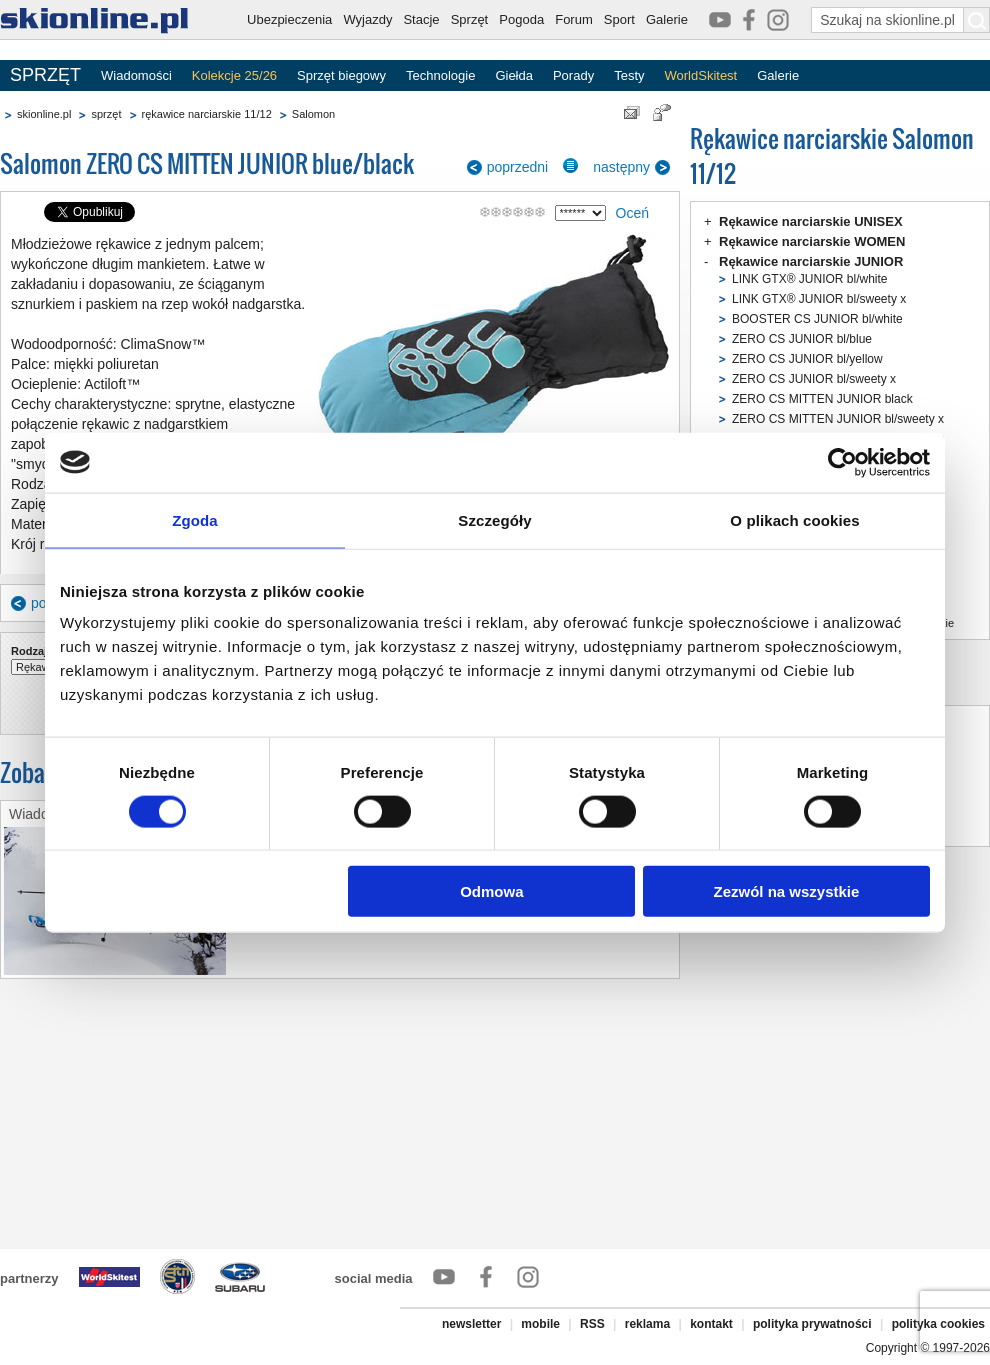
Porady (573, 75)
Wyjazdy (367, 19)
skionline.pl (44, 114)
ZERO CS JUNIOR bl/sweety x (814, 379)
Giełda (514, 75)
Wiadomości (136, 75)
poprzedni (518, 167)
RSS (592, 1324)
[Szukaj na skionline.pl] (977, 20)
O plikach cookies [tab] (794, 519)
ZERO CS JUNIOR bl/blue (802, 339)
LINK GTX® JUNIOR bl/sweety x (819, 299)
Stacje (421, 19)
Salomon (313, 114)
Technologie (440, 75)
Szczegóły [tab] (494, 519)
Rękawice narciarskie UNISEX (811, 221)
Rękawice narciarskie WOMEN (812, 241)
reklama (647, 1324)
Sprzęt (470, 19)
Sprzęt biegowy (341, 75)
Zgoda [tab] (195, 519)
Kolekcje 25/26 (234, 75)
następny (621, 167)
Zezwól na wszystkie (787, 891)
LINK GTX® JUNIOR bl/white (810, 279)
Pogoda (521, 19)
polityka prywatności (812, 1324)
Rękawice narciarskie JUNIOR (811, 261)
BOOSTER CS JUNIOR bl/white (817, 319)
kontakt (711, 1324)
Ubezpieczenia (289, 19)
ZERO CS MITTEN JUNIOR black (822, 399)
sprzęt (106, 114)
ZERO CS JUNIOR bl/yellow (807, 359)
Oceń (632, 213)
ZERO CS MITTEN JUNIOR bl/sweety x (838, 419)
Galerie (667, 19)
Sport (619, 19)
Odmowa (491, 891)
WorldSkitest (701, 75)
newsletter (471, 1324)
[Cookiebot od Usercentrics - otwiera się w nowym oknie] (842, 462)
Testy (629, 75)
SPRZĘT (45, 75)
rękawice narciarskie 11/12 (207, 114)
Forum (574, 19)
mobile (540, 1324)
